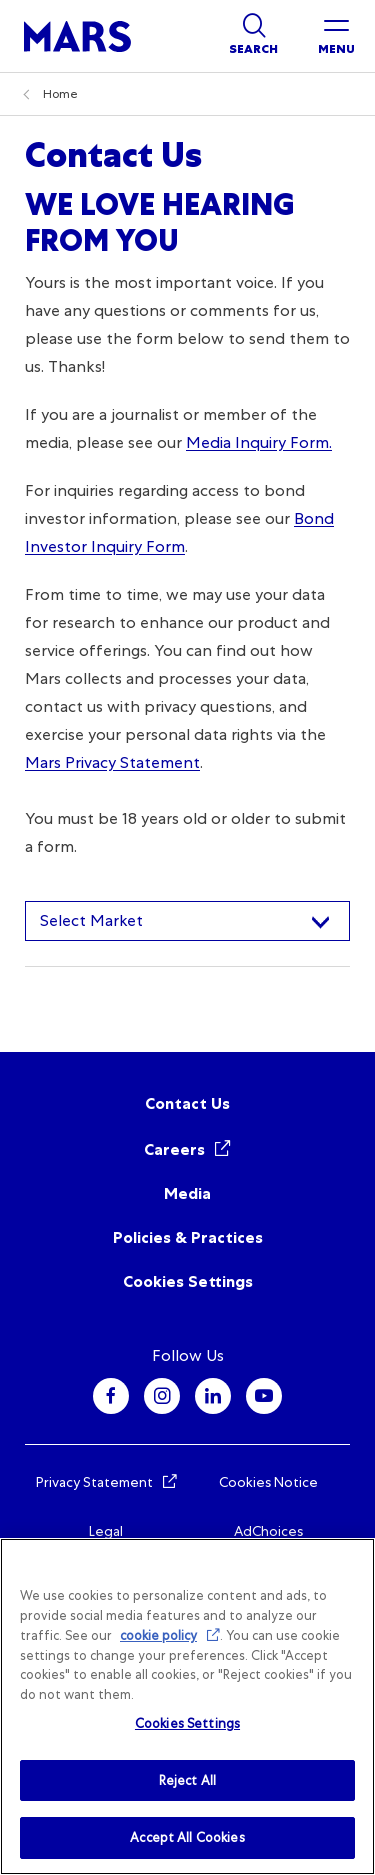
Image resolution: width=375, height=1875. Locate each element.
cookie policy (158, 1635)
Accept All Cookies (187, 1837)
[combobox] (187, 921)
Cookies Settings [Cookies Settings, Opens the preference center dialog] (187, 1723)
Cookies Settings (188, 1281)
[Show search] (253, 36)
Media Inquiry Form (257, 442)
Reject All (187, 1780)
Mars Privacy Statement (112, 762)
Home (60, 94)
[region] (187, 1706)
